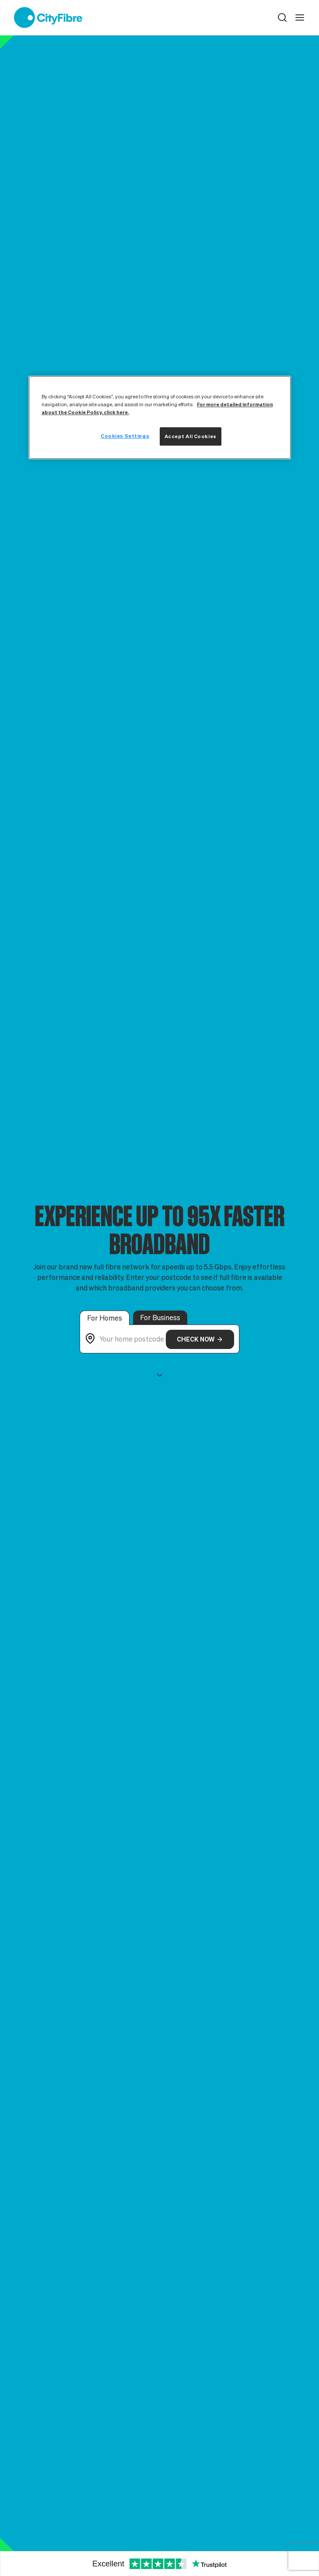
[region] (159, 417)
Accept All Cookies (191, 436)
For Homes (104, 1318)
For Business (160, 1317)
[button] (282, 17)
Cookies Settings (125, 436)
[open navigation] (299, 17)
